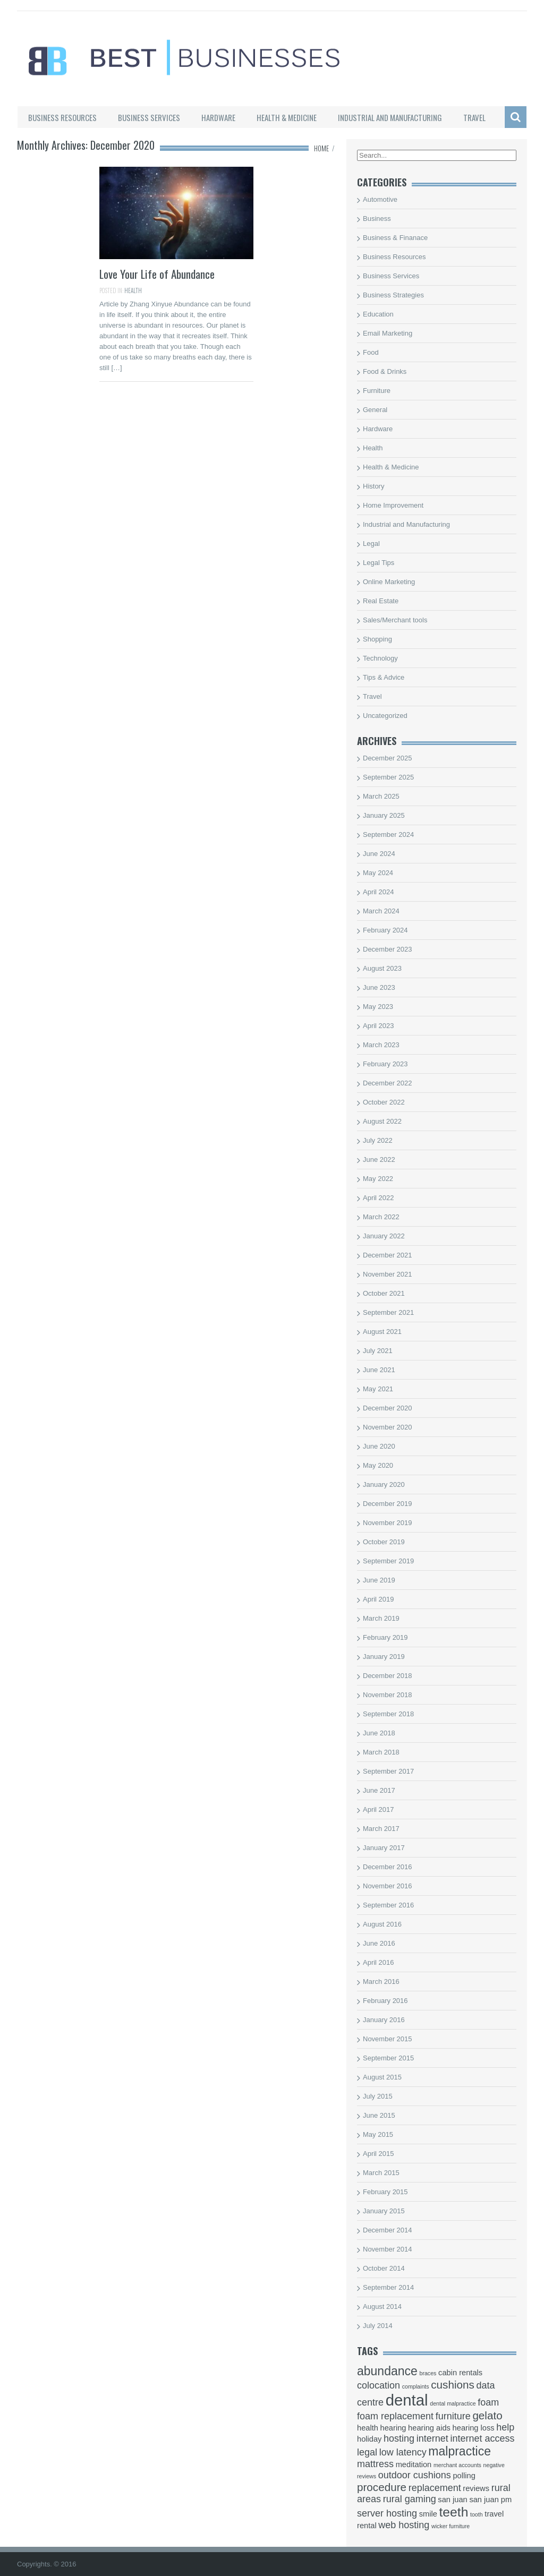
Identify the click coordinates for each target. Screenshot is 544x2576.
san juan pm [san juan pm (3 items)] (490, 2499)
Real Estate (380, 601)
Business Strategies (393, 295)
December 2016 (387, 1867)
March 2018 (381, 1752)
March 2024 (381, 911)
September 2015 (388, 2058)
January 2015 (384, 2211)
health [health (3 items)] (367, 2428)
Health (133, 290)
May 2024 (378, 873)
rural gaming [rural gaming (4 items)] (409, 2499)
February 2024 (385, 930)
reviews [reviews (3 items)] (476, 2488)
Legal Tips (378, 563)
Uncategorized (385, 716)
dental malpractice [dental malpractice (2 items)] (452, 2403)
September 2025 (388, 777)
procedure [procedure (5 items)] (381, 2487)
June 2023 (379, 987)
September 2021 (388, 1312)
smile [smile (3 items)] (428, 2514)
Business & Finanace (395, 238)
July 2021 (378, 1351)
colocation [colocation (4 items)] (378, 2385)
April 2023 (378, 1026)
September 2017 (388, 1771)
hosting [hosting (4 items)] (399, 2438)
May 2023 (378, 1007)
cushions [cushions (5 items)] (452, 2384)
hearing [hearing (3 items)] (393, 2428)
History (373, 486)
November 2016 (387, 1886)
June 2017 (379, 1790)
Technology (380, 658)
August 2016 (382, 1924)
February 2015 (385, 2192)
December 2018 (387, 1676)
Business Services (149, 117)
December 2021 (387, 1255)
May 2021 (378, 1389)
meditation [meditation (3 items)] (414, 2464)
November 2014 (387, 2249)
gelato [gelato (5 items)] (487, 2415)
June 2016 (379, 1943)
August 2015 (382, 2077)
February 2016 (385, 2001)
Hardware (218, 117)
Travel (474, 117)
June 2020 (379, 1446)
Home (321, 148)
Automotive (380, 199)
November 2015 (387, 2039)
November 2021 (387, 1274)
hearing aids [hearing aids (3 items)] (429, 2428)
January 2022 (384, 1236)
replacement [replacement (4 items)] (435, 2488)
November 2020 (387, 1427)
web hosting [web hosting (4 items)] (403, 2525)
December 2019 (387, 1504)
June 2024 (379, 854)
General (375, 410)
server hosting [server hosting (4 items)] (387, 2513)
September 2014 (388, 2287)
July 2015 (378, 2096)
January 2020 (384, 1484)
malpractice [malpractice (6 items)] (459, 2451)
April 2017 (378, 1809)
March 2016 (381, 1982)
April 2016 (378, 1962)
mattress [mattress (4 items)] (375, 2464)
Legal (371, 543)
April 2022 (378, 1198)
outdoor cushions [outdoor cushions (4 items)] (414, 2475)
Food (371, 352)
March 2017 (381, 1829)
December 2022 (387, 1083)
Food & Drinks (384, 371)
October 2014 (384, 2268)
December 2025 (387, 758)
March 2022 (381, 1217)
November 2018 (387, 1695)
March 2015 (381, 2173)
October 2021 (384, 1293)
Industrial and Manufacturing (390, 117)
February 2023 (385, 1064)
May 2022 (378, 1179)
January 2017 (384, 1848)
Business (377, 218)
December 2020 (387, 1408)
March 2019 (381, 1618)
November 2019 (387, 1523)
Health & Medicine (287, 117)
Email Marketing (387, 333)
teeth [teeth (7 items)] (454, 2512)
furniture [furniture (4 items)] (453, 2416)
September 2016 (388, 1905)
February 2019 (385, 1637)
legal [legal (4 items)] (367, 2452)
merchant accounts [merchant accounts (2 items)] (457, 2465)
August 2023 (382, 968)
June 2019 (379, 1580)
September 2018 (388, 1714)
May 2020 (378, 1465)
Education (378, 314)
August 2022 (382, 1121)
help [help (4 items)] (505, 2427)
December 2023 (387, 949)
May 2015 (378, 2134)
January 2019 (384, 1657)
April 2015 (378, 2154)
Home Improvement (393, 505)
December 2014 (387, 2230)
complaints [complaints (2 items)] (415, 2386)
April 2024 (378, 892)
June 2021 (379, 1370)
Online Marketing (389, 582)
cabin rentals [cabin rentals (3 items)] (460, 2372)
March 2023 (381, 1045)
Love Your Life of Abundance (157, 274)
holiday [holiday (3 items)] (369, 2439)
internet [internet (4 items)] (432, 2438)
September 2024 (388, 834)
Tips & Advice (383, 677)
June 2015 (379, 2115)
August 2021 (382, 1332)
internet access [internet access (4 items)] (482, 2438)
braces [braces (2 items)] (427, 2373)
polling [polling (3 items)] (464, 2475)
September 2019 (388, 1561)
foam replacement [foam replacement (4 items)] (395, 2416)
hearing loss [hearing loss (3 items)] (474, 2428)
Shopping (377, 639)
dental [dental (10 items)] (407, 2400)
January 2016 (384, 2020)
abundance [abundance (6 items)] (387, 2371)
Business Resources (62, 117)
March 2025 (381, 796)
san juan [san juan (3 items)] (452, 2499)
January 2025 (384, 815)
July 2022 (378, 1140)
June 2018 (379, 1733)
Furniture (376, 391)
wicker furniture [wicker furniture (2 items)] (450, 2526)
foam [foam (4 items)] (488, 2402)
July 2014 (378, 2326)
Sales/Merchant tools (395, 620)
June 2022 (379, 1159)
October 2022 (384, 1102)
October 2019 (384, 1542)
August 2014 (382, 2306)
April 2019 (378, 1599)
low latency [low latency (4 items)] (403, 2452)
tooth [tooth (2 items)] (476, 2514)
